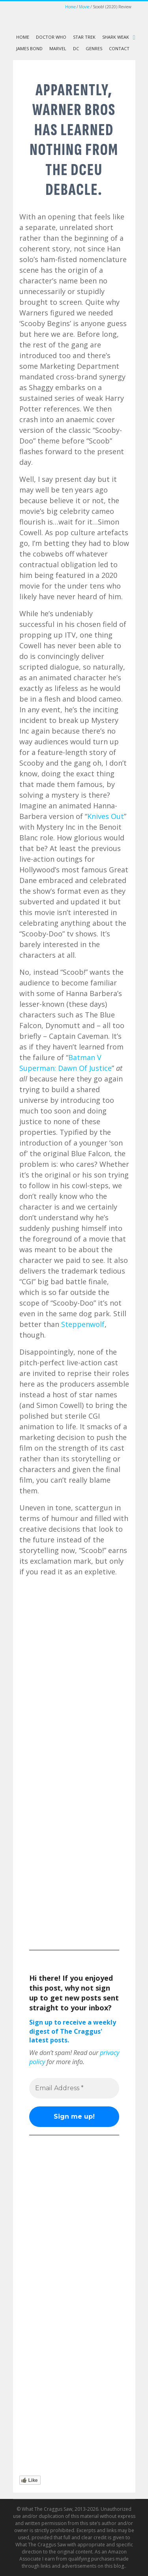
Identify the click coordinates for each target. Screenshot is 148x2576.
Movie (84, 6)
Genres (94, 48)
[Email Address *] (74, 2088)
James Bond (29, 48)
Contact (119, 48)
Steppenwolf (83, 1324)
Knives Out (105, 816)
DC (76, 48)
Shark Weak (115, 37)
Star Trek (84, 37)
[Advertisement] (74, 1866)
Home (70, 6)
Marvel (57, 48)
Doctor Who (51, 37)
